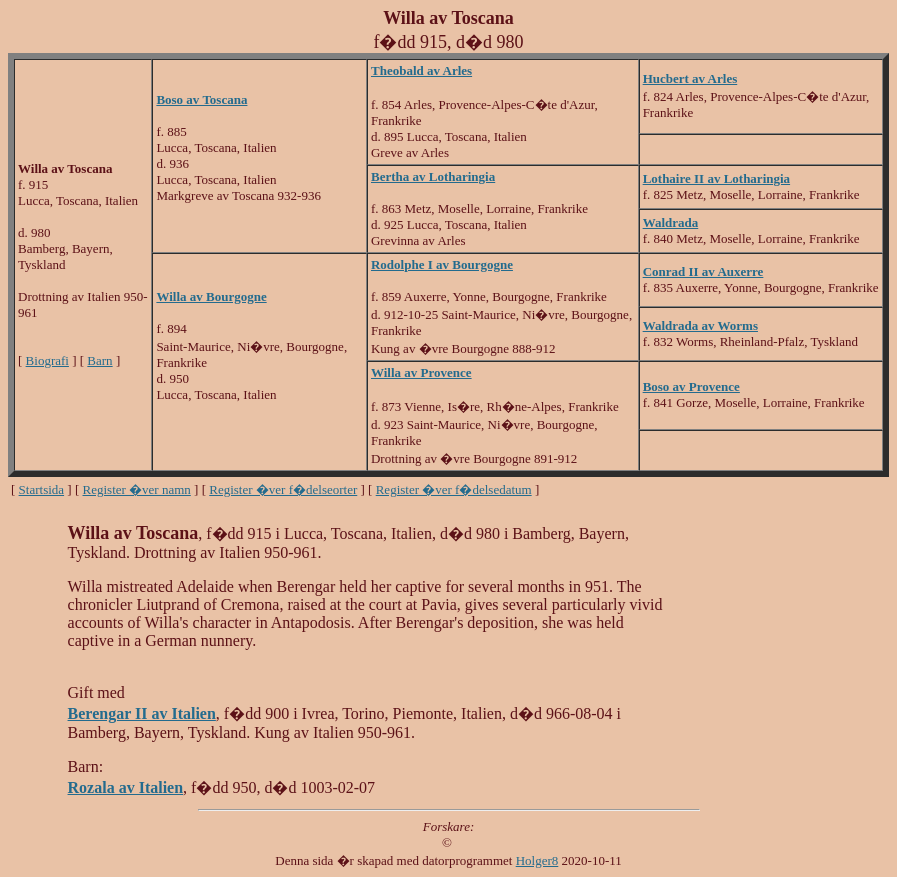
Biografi (47, 360)
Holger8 (537, 860)
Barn (99, 360)
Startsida (42, 489)
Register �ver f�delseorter (283, 489)
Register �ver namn (137, 489)
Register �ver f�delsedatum (454, 489)
